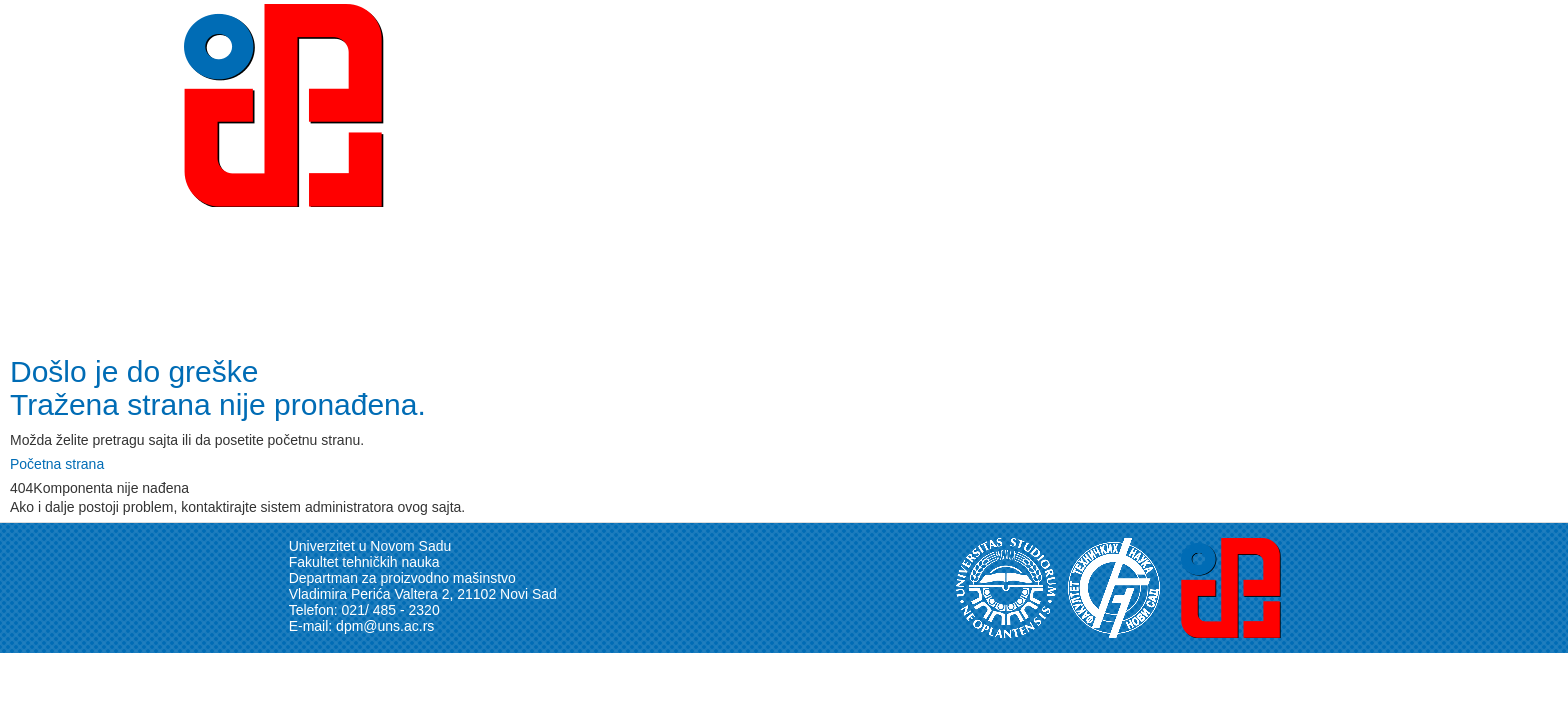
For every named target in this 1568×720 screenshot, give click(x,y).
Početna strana (57, 464)
